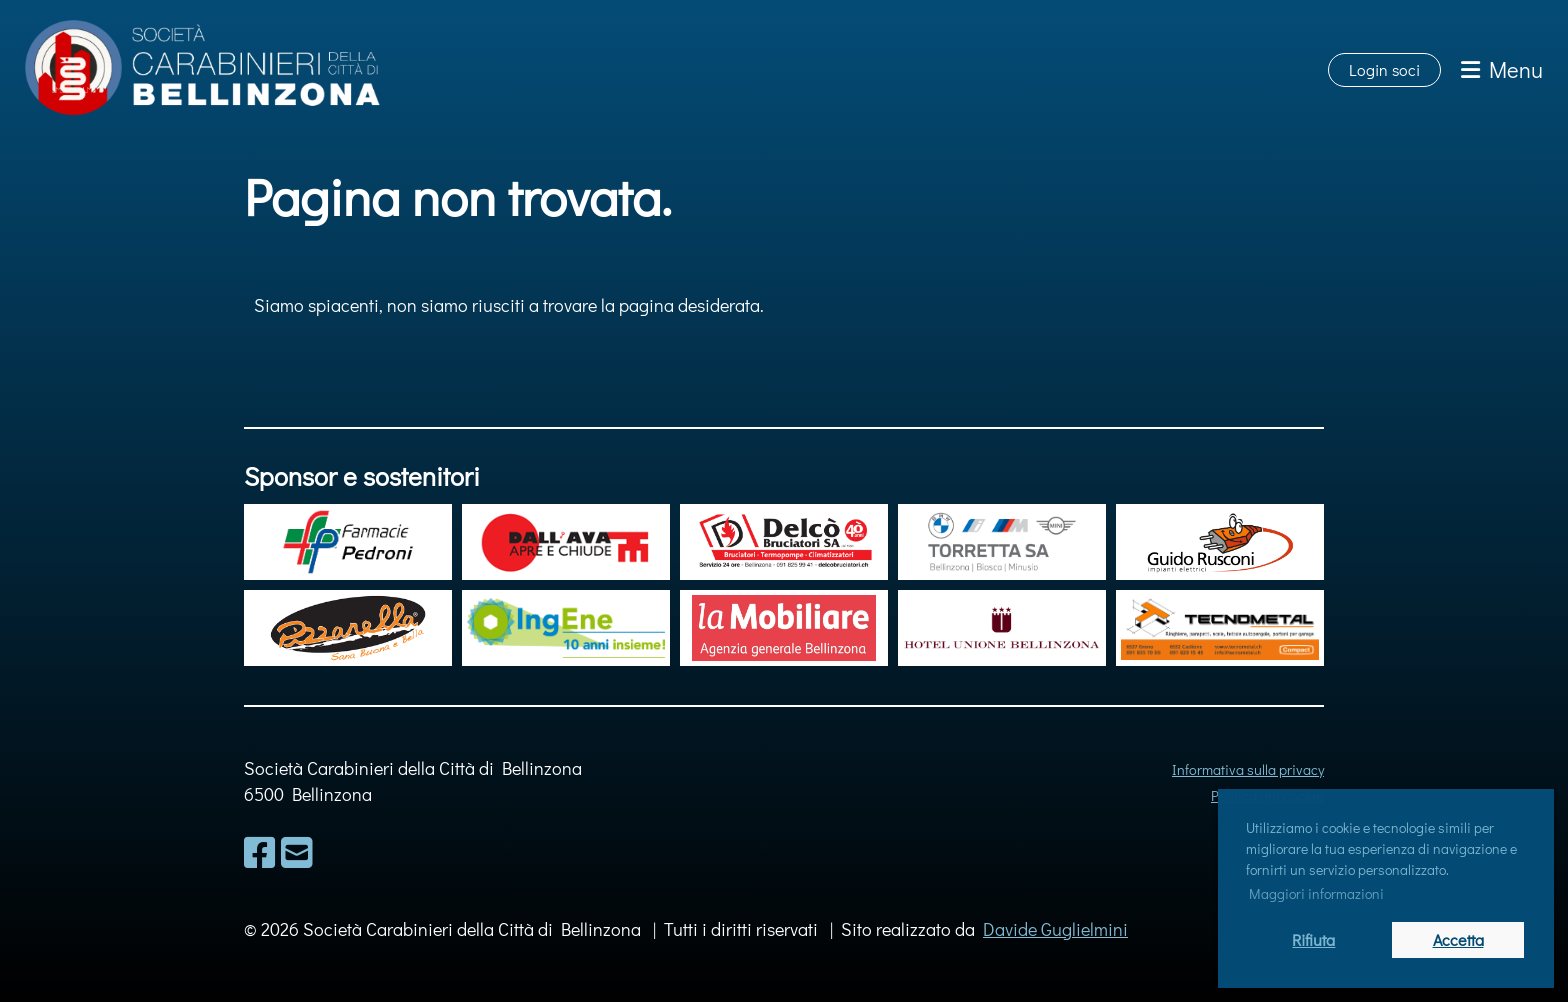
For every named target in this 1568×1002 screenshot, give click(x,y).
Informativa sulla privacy (1248, 769)
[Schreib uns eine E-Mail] (297, 852)
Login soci (1384, 69)
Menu (1502, 69)
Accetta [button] (1458, 939)
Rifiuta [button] (1313, 939)
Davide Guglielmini (1055, 929)
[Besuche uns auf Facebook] (260, 852)
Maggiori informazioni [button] (1316, 893)
